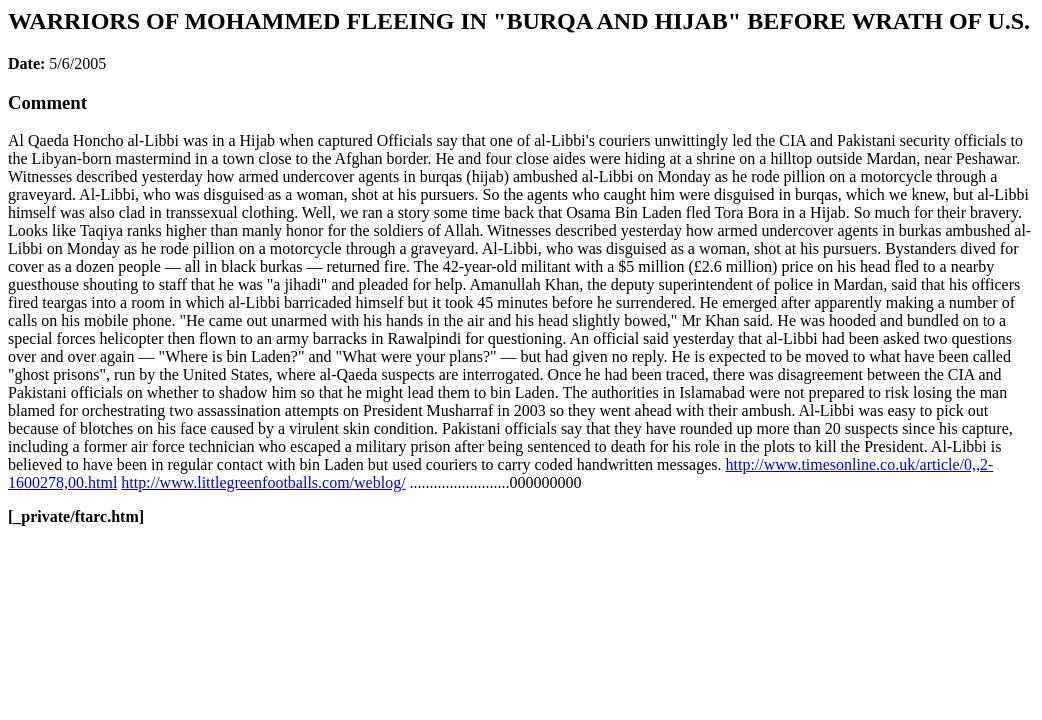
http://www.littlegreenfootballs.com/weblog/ (263, 482)
